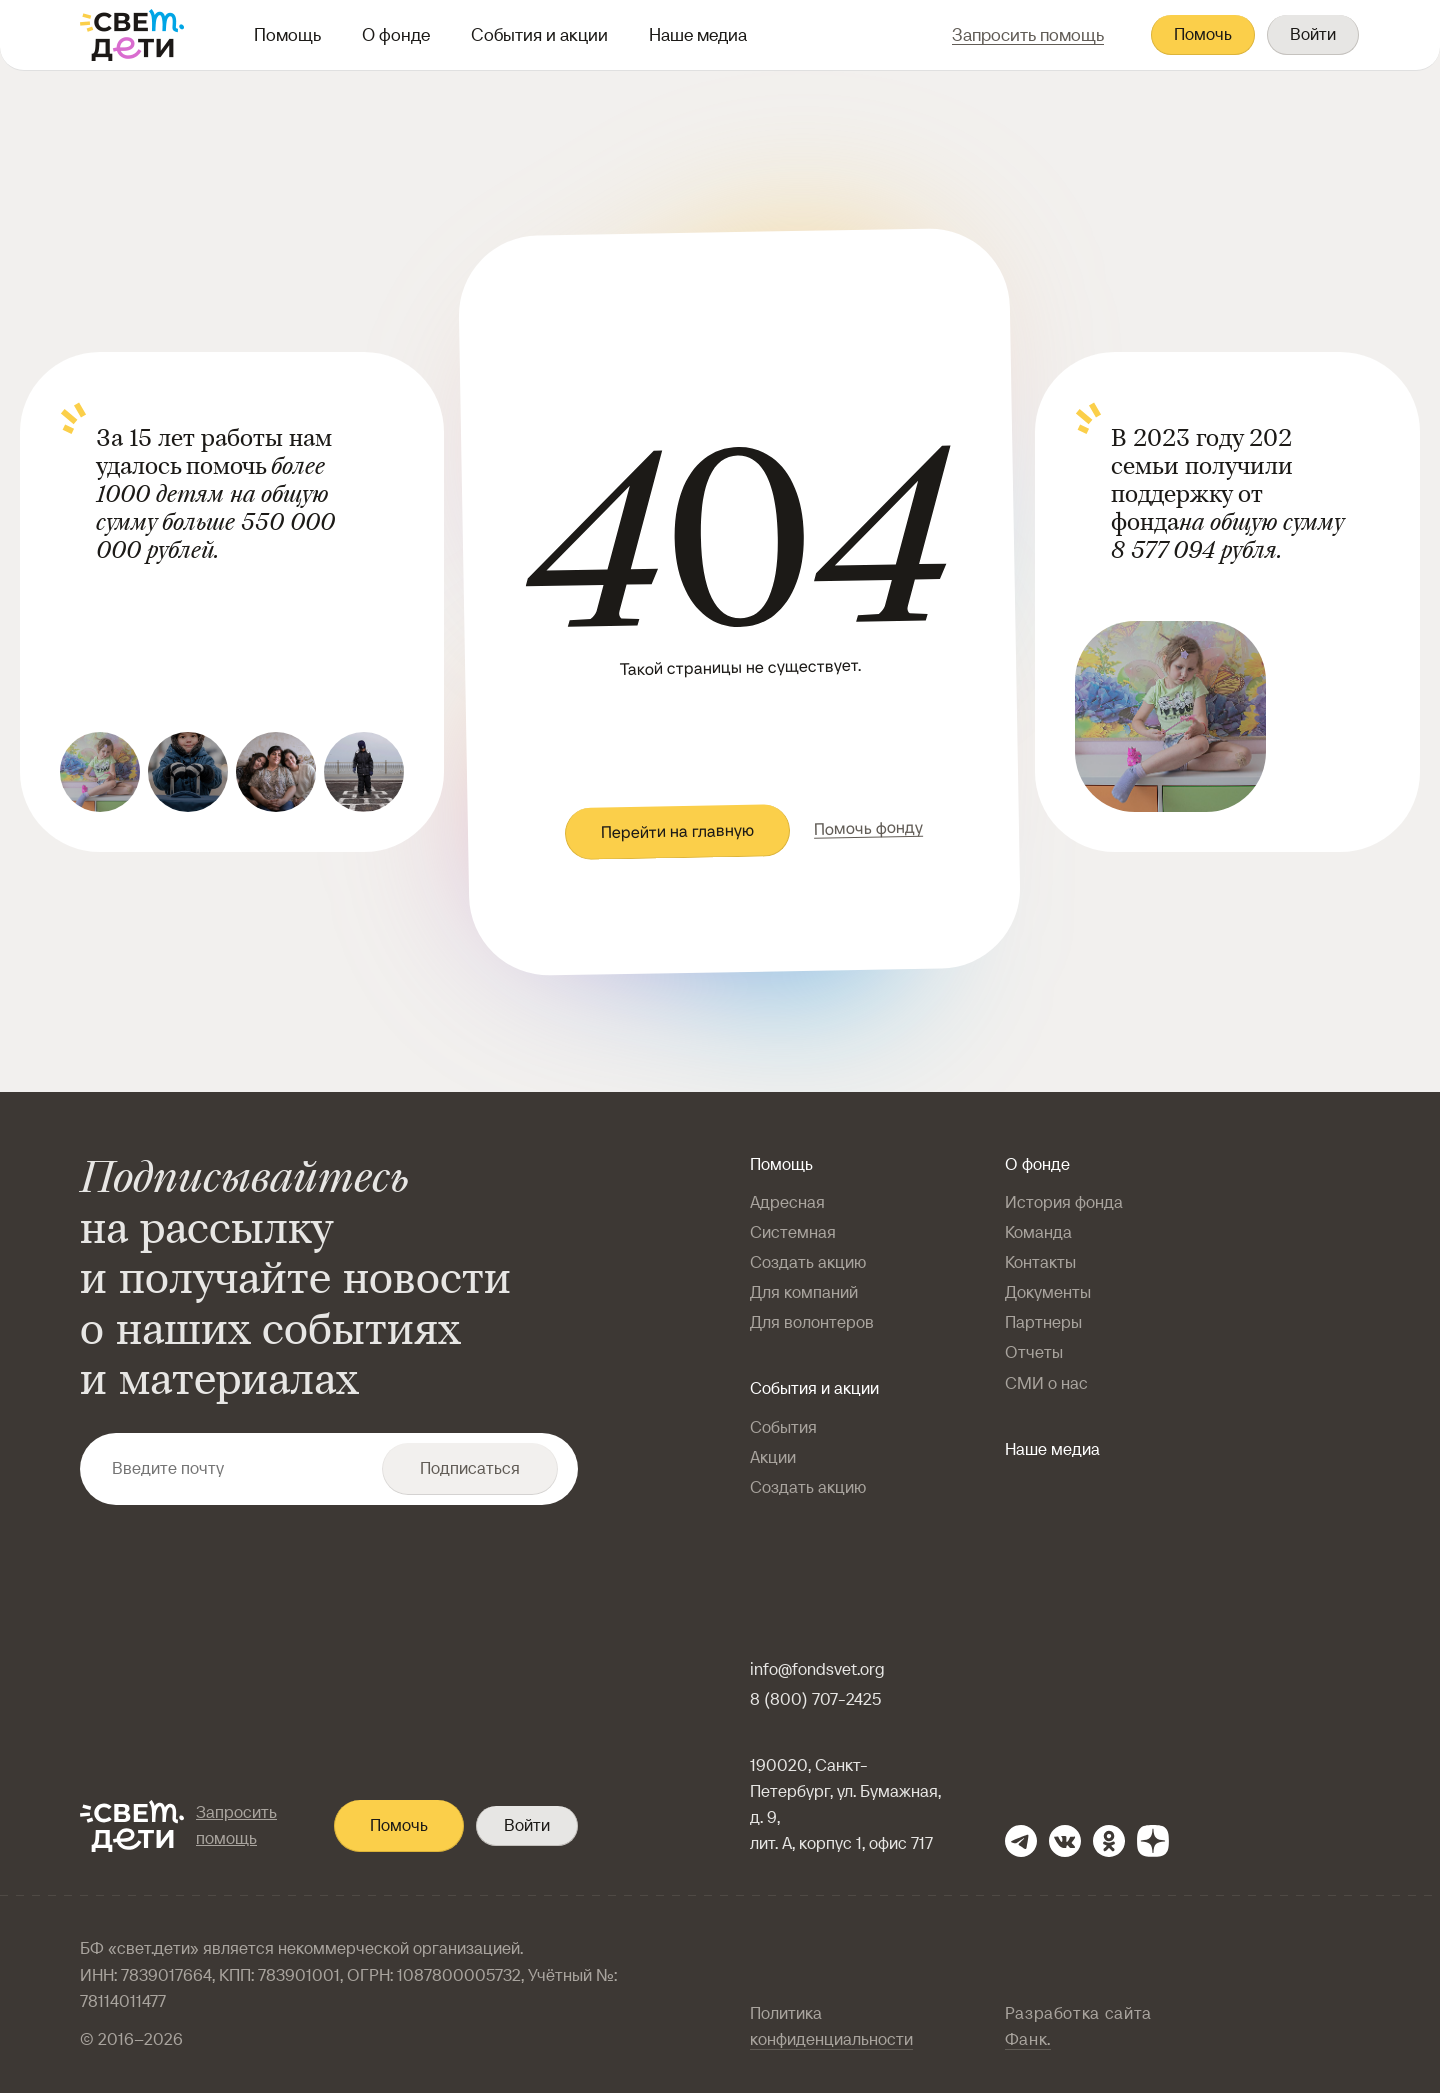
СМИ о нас (1046, 1383)
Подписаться (470, 1468)
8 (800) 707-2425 (815, 1699)
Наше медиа (698, 34)
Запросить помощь (236, 1825)
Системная (793, 1232)
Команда (1038, 1232)
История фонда (1064, 1202)
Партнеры (1043, 1322)
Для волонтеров (812, 1322)
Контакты (1040, 1262)
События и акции (539, 34)
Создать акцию (808, 1262)
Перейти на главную (676, 832)
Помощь (287, 34)
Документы (1048, 1292)
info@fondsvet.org (817, 1669)
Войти (1313, 34)
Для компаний (804, 1292)
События (783, 1427)
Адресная (787, 1202)
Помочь (1203, 34)
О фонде (396, 34)
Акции (773, 1457)
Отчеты (1034, 1352)
